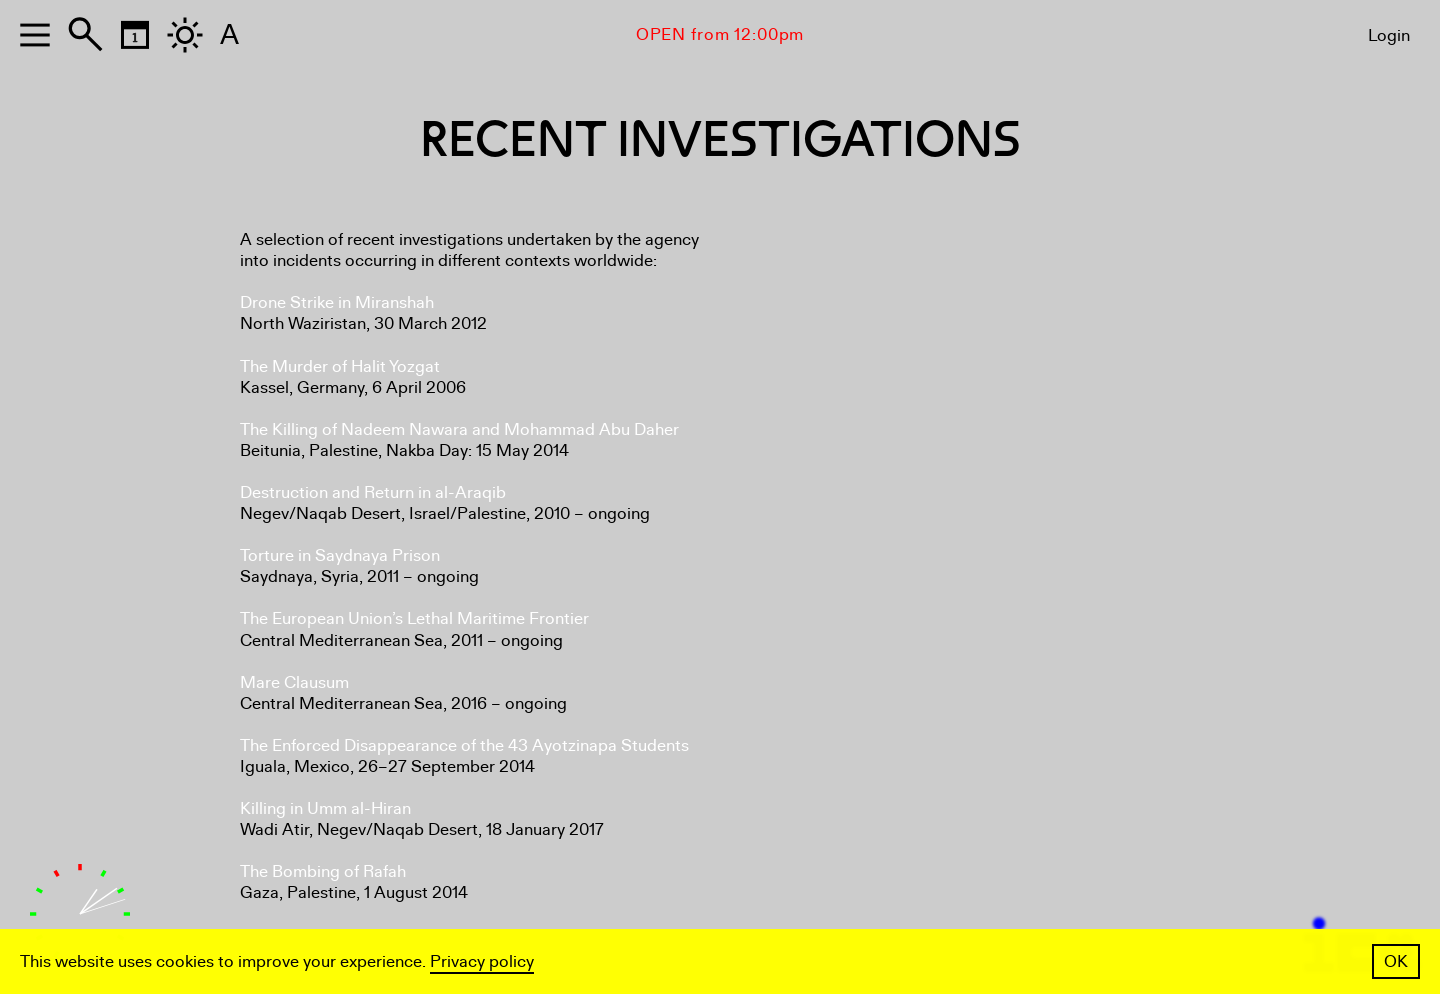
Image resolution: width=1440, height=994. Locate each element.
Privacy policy (482, 961)
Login (1389, 35)
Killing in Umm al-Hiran (325, 808)
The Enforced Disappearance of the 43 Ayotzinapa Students (464, 745)
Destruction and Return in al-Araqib (373, 492)
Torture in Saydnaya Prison (340, 555)
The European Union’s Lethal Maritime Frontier (414, 618)
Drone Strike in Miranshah (337, 302)
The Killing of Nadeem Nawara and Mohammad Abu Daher (459, 429)
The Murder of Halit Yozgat (340, 366)
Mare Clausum (294, 682)
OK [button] (1396, 961)
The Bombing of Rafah (323, 871)
